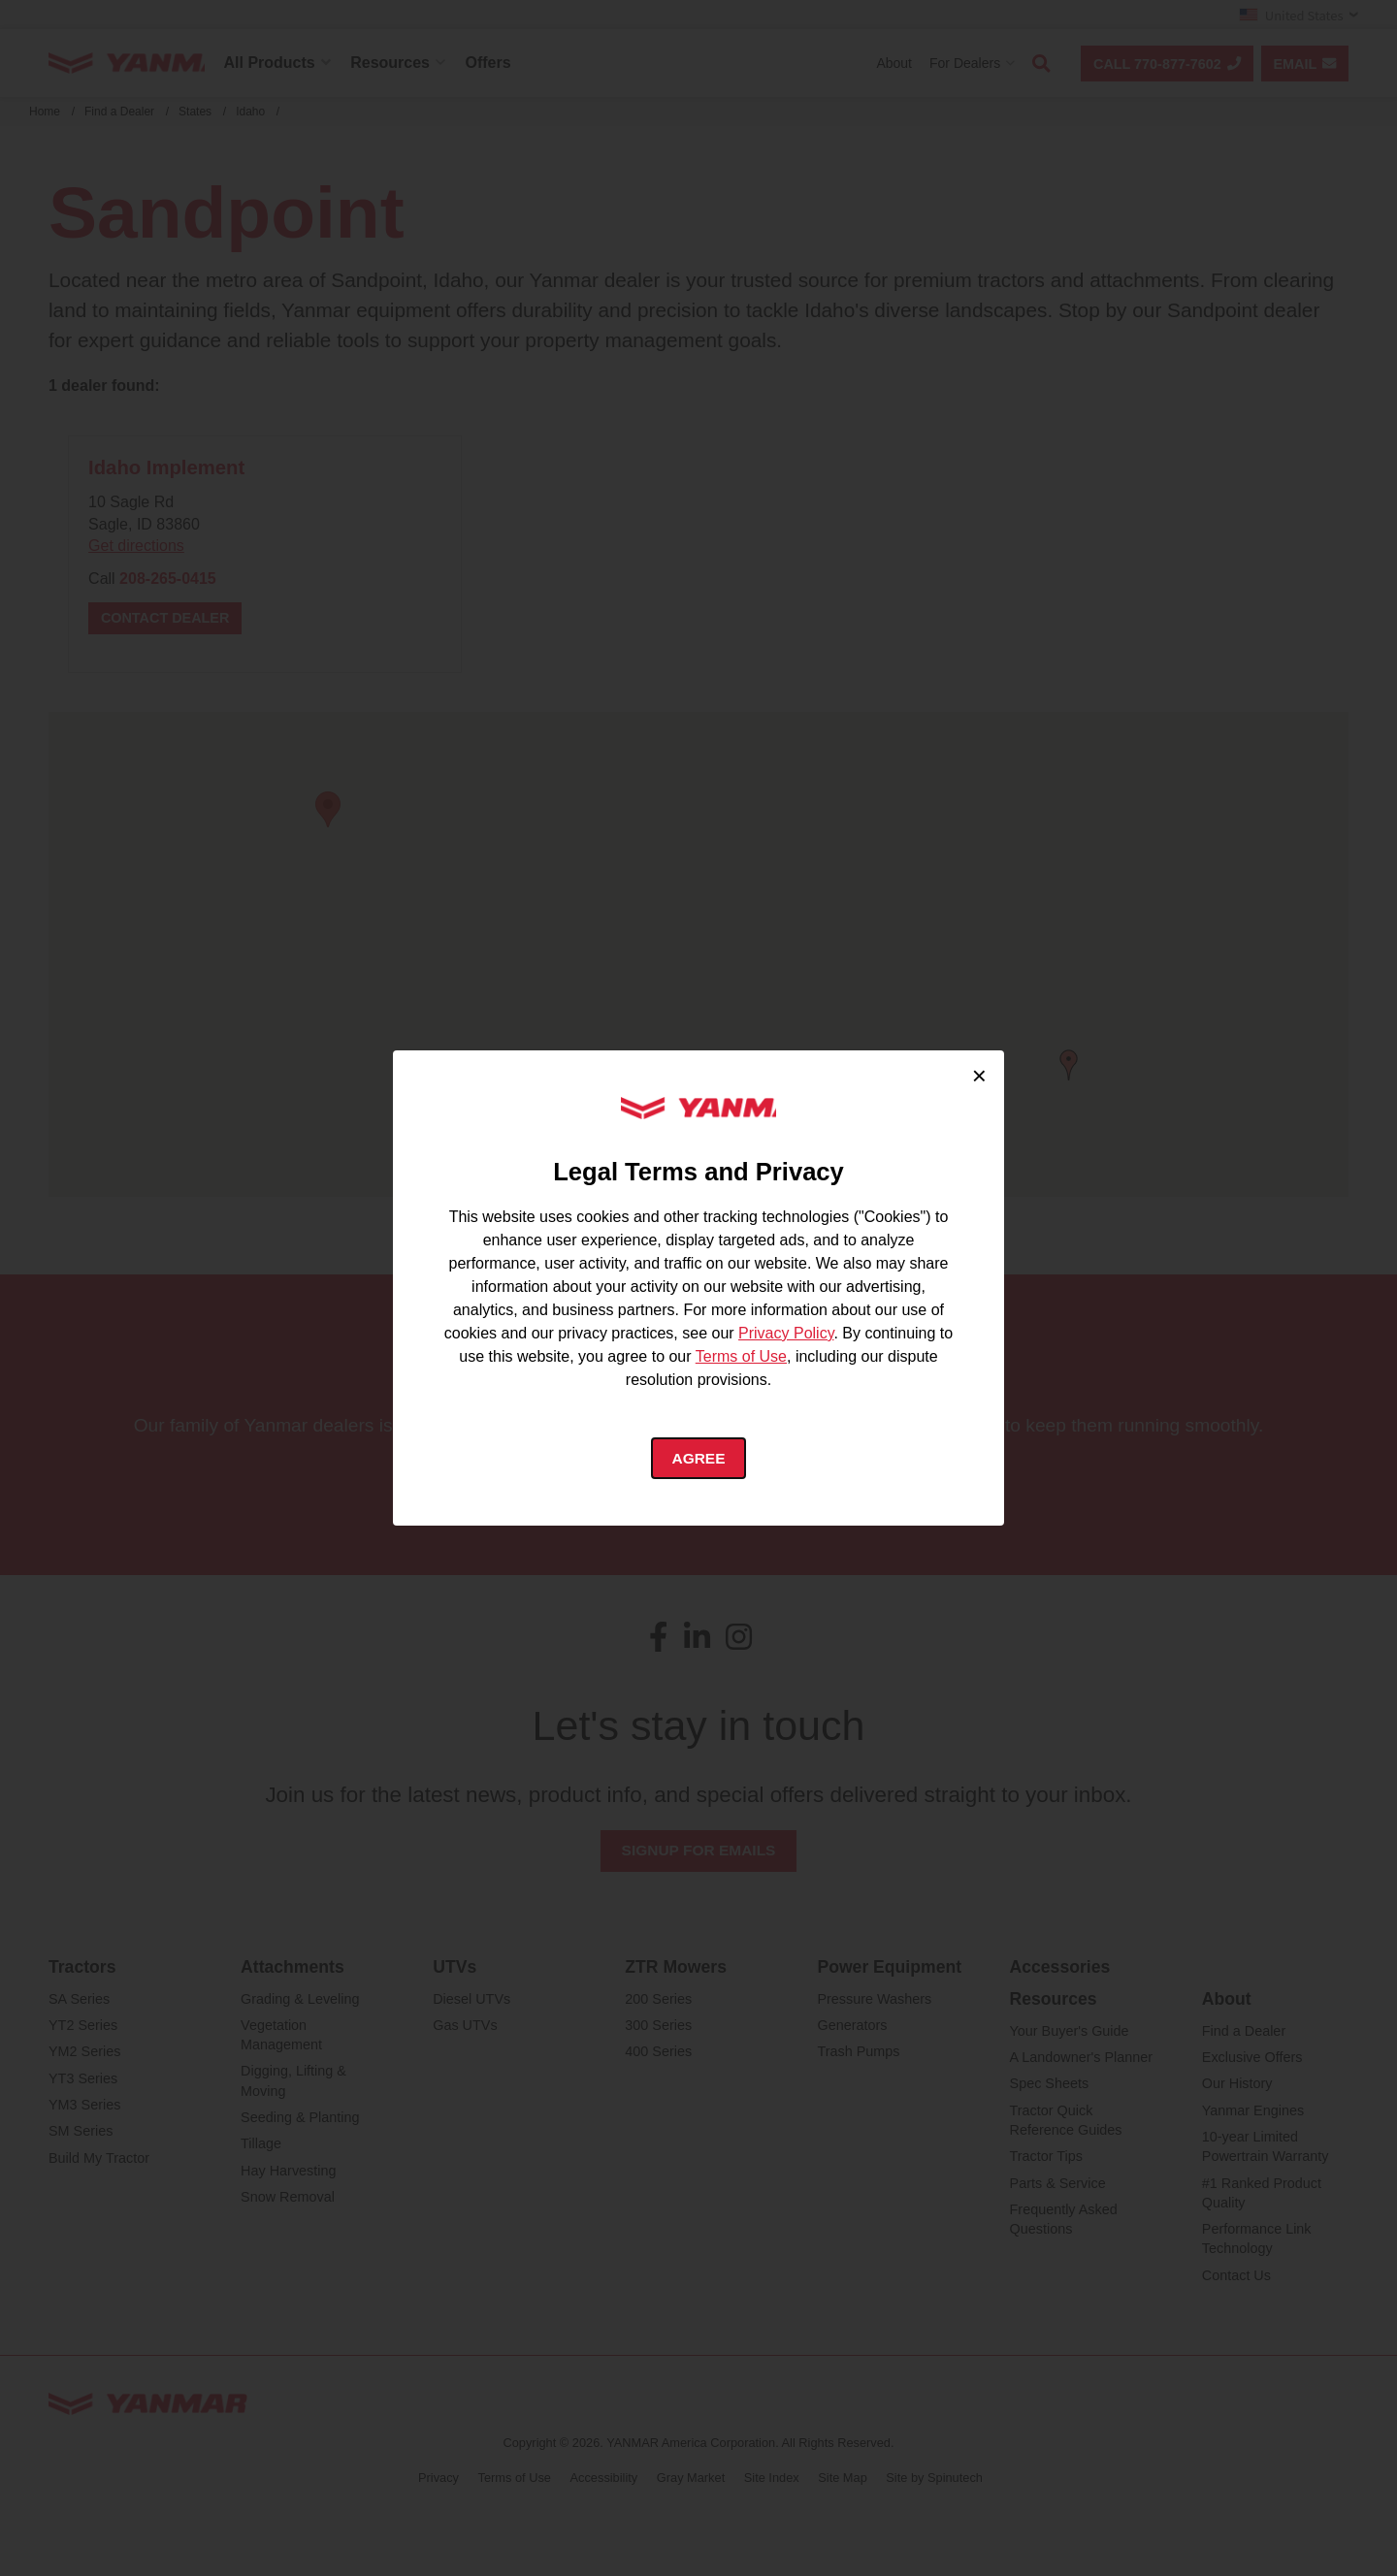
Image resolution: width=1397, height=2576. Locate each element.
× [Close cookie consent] (979, 1074)
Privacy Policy (785, 1332)
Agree (699, 1458)
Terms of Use (741, 1355)
